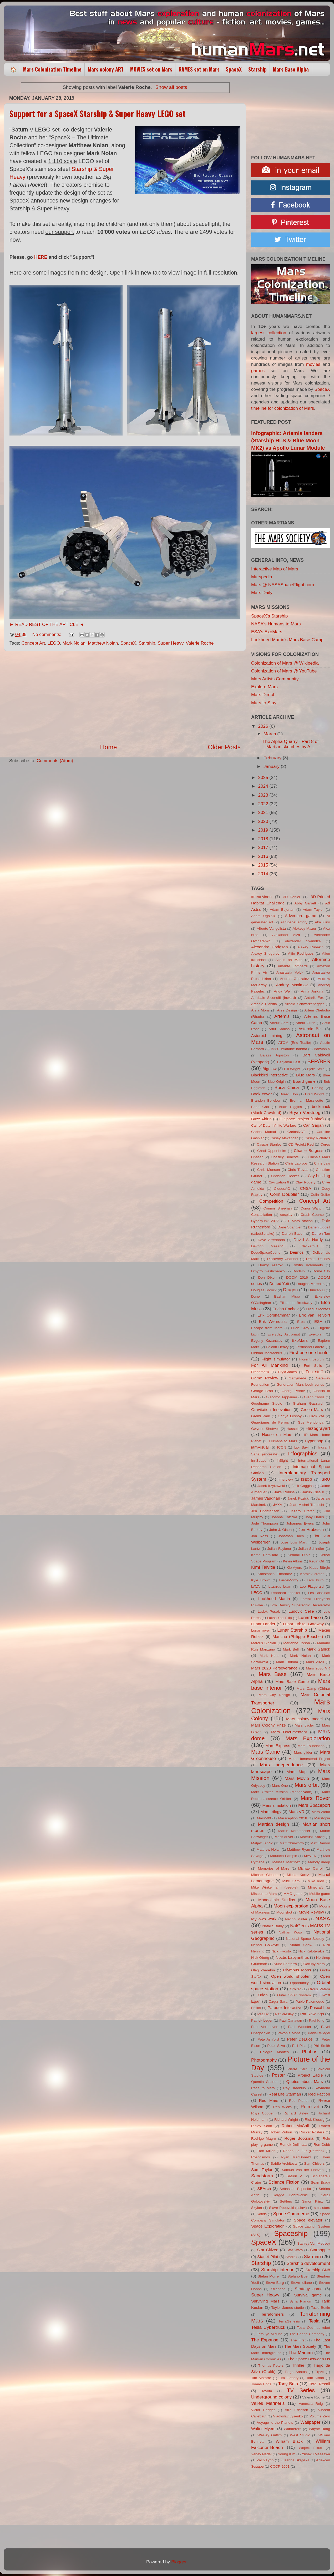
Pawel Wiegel (319, 2033)
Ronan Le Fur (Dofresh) (303, 2151)
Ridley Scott (261, 2126)
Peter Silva (276, 2046)
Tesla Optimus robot (313, 2328)
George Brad (262, 1391)
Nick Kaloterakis (311, 1951)
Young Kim (286, 2454)
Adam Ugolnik (263, 916)
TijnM (319, 2372)
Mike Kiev (316, 1881)
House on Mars (277, 1434)
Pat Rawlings (312, 2014)
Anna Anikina (312, 991)
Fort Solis (313, 1366)
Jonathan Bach (291, 1536)
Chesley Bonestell (286, 1157)
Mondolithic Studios (276, 1899)
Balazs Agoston (274, 1055)
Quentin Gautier (264, 2082)
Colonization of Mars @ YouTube (284, 671)
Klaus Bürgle (319, 1568)
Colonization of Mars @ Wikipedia (285, 663)
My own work (263, 1919)
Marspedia (261, 576)
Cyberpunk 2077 (265, 1221)
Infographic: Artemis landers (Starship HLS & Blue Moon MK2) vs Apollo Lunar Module (288, 440)
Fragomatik (260, 1372)
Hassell (292, 1429)
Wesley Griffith (269, 2435)
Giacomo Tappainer (281, 1397)
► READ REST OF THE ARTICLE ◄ (46, 624)
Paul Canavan (290, 2020)
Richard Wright (286, 2120)
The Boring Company (307, 2334)
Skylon (256, 2208)
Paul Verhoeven (264, 2027)
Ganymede (297, 1378)
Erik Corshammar (273, 1315)
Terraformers (272, 2314)
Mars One (280, 1786)
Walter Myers (263, 2428)
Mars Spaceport (314, 1805)
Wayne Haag (319, 2429)
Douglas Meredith (310, 1284)
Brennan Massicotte (306, 1100)
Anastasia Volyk (289, 972)
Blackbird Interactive (269, 1075)
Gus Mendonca (310, 1422)
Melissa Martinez (286, 1862)
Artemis (282, 1016)
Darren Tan (321, 1234)
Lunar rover (260, 1630)
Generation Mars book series (300, 1384)
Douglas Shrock (264, 1290)
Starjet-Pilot (267, 2256)
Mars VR (297, 1811)
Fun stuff (314, 1371)
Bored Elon (289, 1094)
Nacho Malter (296, 1919)
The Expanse (265, 2339)
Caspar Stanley (269, 1144)
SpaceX (234, 69)
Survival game (308, 2295)
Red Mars (268, 2100)
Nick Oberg (260, 1958)
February (273, 757)
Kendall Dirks (299, 1555)
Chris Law (322, 1163)
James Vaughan (265, 1498)
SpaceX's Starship (269, 616)
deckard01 (310, 1246)
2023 (263, 795)
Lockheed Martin (274, 1598)
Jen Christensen (265, 1511)
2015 (263, 865)
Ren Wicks (282, 2107)
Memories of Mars (273, 1868)
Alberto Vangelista (271, 928)
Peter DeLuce (299, 2039)
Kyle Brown (260, 1580)
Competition (271, 1201)
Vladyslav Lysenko (288, 2416)
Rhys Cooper (262, 2113)
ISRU (325, 1479)
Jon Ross (259, 1536)
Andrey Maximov (291, 985)
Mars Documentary (289, 1732)
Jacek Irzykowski (271, 1486)
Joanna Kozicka (284, 1517)
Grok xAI (316, 1416)
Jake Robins (284, 1492)
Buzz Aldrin (261, 1119)
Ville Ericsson (296, 2410)
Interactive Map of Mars (274, 568)
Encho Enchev (285, 1309)
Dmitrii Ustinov (318, 1259)
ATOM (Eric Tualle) (294, 1043)
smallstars (322, 2208)
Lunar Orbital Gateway (303, 1624)
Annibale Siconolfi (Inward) (273, 998)
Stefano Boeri (298, 2276)
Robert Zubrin (281, 2132)
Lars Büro (315, 1580)
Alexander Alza (286, 935)
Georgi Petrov (293, 1391)
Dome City (321, 1271)
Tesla (314, 2321)
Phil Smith (321, 2046)
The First (298, 2340)
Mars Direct (262, 694)
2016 (263, 856)
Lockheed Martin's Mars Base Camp (287, 639)
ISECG (306, 1479)
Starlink (291, 2257)
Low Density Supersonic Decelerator (300, 1605)
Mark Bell (291, 1649)
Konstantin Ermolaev (274, 1574)
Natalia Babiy (273, 1926)
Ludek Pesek (269, 1611)
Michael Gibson (264, 1875)
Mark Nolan (73, 643)
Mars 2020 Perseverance (274, 1668)
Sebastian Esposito (295, 2189)
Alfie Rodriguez (300, 953)
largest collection (268, 332)
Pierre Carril (298, 2069)
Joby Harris (314, 1517)
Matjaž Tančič (262, 1843)
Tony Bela (288, 2383)
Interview (286, 1479)
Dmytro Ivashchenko (268, 1271)
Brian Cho (260, 1107)
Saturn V (294, 2176)
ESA (318, 1321)
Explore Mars (264, 686)
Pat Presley (284, 2014)
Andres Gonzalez (294, 979)
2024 (263, 786)
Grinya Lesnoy (290, 1416)
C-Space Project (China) (301, 1119)
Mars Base (273, 1674)
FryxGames (287, 1372)
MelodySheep (319, 1862)
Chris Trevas (297, 1170)
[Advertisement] (125, 697)
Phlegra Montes (274, 2052)
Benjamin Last (288, 1062)
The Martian (301, 2352)
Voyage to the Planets (275, 2423)
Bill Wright (292, 1069)
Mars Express (277, 1745)
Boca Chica (287, 1087)
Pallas (256, 2008)
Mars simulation (276, 1805)
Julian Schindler (311, 1549)
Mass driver (284, 1837)
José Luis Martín (294, 1542)
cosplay (286, 1215)
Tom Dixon (315, 2378)
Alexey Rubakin (310, 947)
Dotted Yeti (279, 1283)
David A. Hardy (308, 1239)
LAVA (255, 1586)
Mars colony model (304, 1719)
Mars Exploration (307, 1738)
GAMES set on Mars (199, 69)
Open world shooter (290, 1976)
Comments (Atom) (55, 760)
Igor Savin (302, 1447)
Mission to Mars (264, 1894)
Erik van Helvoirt (314, 1315)
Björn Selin (316, 1069)
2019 (263, 830)
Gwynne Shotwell (265, 1429)
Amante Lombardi (292, 966)
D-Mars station (300, 1221)
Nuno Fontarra (285, 1964)
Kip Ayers (294, 1568)
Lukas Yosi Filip (279, 1618)
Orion (263, 1995)
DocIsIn (298, 1271)
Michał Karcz (298, 1875)
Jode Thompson (264, 1523)
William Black (289, 2441)
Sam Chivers (314, 2163)
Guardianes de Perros (270, 1422)
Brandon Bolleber (265, 1100)
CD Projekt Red (300, 1144)
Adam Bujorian (282, 910)
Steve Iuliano (301, 2283)
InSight (282, 1460)
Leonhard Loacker (286, 1593)
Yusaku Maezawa (316, 2454)
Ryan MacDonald (296, 2157)
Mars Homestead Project (309, 1759)
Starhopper (320, 2250)
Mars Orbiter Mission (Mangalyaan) (281, 1792)
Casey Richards (317, 1138)
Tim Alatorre (261, 2378)
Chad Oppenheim (271, 1151)
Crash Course (312, 1215)
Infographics (302, 1453)
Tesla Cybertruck (268, 2327)
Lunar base (309, 1617)
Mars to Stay (263, 702)
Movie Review (311, 1912)
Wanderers (292, 2429)
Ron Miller (266, 2151)
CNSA (305, 1188)
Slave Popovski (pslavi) (288, 2208)
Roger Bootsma (298, 2138)
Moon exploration (291, 1906)
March (270, 733)
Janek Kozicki (298, 1498)
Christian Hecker (285, 1176)
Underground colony (271, 2397)
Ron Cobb (321, 2145)
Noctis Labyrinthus (292, 1957)
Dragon (290, 1289)
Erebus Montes (318, 1309)
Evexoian (316, 1334)
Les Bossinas (319, 1593)
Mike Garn (291, 1881)
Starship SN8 (318, 2270)
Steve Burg (275, 2283)
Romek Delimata (293, 2145)
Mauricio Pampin (283, 1856)
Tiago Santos (296, 2372)
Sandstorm (262, 2175)
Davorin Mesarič (267, 1246)
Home (108, 747)
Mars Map (296, 1771)
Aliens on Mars (288, 960)
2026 (263, 726)
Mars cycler (304, 1725)
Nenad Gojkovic (265, 1945)
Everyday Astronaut (283, 1334)
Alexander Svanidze (303, 941)
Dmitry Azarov (270, 1265)
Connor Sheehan (278, 1208)
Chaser (257, 1157)
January (272, 766)
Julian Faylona (279, 1549)
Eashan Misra (287, 1296)
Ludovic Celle (301, 1611)
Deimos (296, 1252)
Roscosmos (260, 2157)
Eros (301, 1322)
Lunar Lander (263, 1624)
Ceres (325, 1144)
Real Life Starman (285, 2094)
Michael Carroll (310, 1868)
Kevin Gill (317, 1561)
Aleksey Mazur (304, 928)
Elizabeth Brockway (296, 1303)
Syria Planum (300, 2301)
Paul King (316, 2020)
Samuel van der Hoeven (302, 2170)
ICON (281, 1447)
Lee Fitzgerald (312, 1586)
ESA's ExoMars (266, 631)
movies (313, 364)
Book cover (261, 1094)
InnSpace (258, 1460)
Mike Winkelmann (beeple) (274, 1887)
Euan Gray (300, 1328)
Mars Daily (261, 592)
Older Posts (224, 747)
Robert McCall (295, 2125)
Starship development (308, 2263)
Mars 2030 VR (318, 1668)
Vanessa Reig (311, 2404)
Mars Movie (297, 1778)
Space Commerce (291, 2213)
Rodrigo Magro (263, 2138)
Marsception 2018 (292, 1818)
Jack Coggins (302, 1486)
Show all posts (171, 87)
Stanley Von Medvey (313, 2243)
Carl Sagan (313, 1125)
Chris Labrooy (296, 1163)
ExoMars (300, 1340)
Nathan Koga (290, 1932)
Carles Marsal (263, 1132)
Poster (278, 2075)
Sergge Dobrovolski (290, 2195)
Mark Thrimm (287, 1662)
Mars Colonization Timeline (52, 69)
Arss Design (287, 1010)
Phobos (309, 2051)
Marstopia (322, 1818)
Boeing (317, 1088)
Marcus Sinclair (263, 1643)
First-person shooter (309, 1352)
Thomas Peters (271, 2365)
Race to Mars (263, 2088)
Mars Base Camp (292, 1681)
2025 (263, 777)
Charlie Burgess (308, 1150)
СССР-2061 (280, 2466)
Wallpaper (310, 2422)
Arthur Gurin (305, 1023)
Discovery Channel (282, 1259)
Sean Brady (320, 2182)
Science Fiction (284, 2182)
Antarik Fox (314, 998)
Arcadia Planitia (264, 1004)
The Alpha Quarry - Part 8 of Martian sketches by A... (290, 744)
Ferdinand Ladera (310, 1347)
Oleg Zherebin (263, 1970)
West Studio (300, 2435)
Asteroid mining (266, 1035)
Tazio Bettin (320, 2308)
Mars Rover (315, 1798)
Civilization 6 (279, 1182)
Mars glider (303, 1752)
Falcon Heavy (277, 1347)
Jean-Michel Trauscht (307, 1505)
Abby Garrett (305, 903)
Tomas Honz (261, 2384)
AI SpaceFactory (293, 922)
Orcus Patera (319, 1989)
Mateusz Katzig (312, 1837)
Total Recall (319, 2384)
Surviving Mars (265, 2301)
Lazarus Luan (279, 1586)
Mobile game (319, 1894)
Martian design (273, 1824)
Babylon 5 (322, 1049)
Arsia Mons (260, 1010)
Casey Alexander (284, 1138)
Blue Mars (305, 1075)
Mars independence (281, 1764)
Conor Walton (312, 1208)
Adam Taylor (313, 910)
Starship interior (277, 2269)
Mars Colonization (290, 1706)
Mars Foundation (311, 1746)
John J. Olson (280, 1530)
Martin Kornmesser (294, 1831)
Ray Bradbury (294, 2088)
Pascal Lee (320, 2007)
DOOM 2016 (297, 1277)
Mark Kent (269, 1656)
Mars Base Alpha (291, 69)
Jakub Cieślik (313, 1492)
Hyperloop (314, 1441)
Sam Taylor (261, 2169)
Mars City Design (274, 1695)
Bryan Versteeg (304, 1112)
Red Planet (298, 2101)
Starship (257, 69)
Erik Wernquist (273, 1321)
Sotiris (262, 2214)
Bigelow (269, 1068)
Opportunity (299, 1983)
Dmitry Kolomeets (308, 1265)
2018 (263, 838)
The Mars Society (300, 2346)
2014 (263, 873)
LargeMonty (288, 1580)
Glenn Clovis (314, 1397)
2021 (263, 812)
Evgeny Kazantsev (266, 1341)
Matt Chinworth (292, 1843)
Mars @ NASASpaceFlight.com (282, 584)
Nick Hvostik (281, 1951)
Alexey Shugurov (265, 953)
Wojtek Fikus (310, 2448)
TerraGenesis (289, 2321)
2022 (263, 803)
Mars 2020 (315, 1662)
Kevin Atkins (293, 1561)
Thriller (298, 2365)
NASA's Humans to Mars (276, 623)
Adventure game (300, 915)
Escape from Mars (266, 1328)
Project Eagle (310, 2075)
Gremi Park (260, 1416)
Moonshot (284, 1912)
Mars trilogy (270, 1811)
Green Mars (312, 1409)
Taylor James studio (287, 2308)
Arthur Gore (279, 1023)
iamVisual (260, 1447)
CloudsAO (282, 1189)
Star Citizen (267, 2250)
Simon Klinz (312, 2201)
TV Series (301, 2390)
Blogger (178, 2561)
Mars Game (265, 1752)
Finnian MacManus (266, 1353)
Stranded (278, 2289)
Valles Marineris (268, 2403)
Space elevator (308, 2220)
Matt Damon (320, 1843)
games (258, 370)
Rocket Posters (311, 2132)
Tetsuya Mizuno (269, 2334)
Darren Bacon (293, 1234)
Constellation (261, 1215)
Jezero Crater (302, 1511)
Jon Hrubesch (311, 1529)
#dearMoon (261, 896)
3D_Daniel (291, 897)
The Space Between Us (308, 2359)
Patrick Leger (261, 2020)
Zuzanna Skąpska (294, 2460)
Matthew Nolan (103, 643)
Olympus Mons (297, 1970)
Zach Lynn (265, 2460)
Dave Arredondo (271, 1240)
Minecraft (315, 1887)
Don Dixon (267, 1277)
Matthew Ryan (298, 1849)
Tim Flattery (288, 2378)
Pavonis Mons (289, 2033)
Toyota (266, 2391)
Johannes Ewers (300, 1523)
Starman (312, 2256)
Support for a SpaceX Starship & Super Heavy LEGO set (97, 113)
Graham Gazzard (308, 1403)
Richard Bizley (296, 2113)
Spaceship (291, 2233)
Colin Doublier (284, 1194)
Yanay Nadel (261, 2454)
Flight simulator (275, 1359)
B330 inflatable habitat (289, 1049)
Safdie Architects (284, 2163)
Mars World (321, 1812)
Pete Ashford (268, 2039)
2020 (263, 821)
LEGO (53, 643)
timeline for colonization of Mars (282, 408)
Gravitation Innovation (271, 1409)
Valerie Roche (200, 643)
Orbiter (295, 1989)
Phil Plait (299, 2046)
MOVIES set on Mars (151, 69)
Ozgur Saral (278, 2001)
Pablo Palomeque (309, 2001)
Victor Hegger (263, 2410)
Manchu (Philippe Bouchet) (298, 1636)
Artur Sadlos (279, 1029)
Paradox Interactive (284, 2007)
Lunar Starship (292, 1630)
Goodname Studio (266, 1403)
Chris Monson (268, 1170)
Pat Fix (263, 2014)
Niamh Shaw (301, 1945)
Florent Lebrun (311, 1359)
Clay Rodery (306, 1182)
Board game (304, 1081)
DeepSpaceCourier (266, 1252)
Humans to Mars (283, 1441)
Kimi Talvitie (263, 1567)
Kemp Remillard (264, 1555)
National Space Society (305, 1939)
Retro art (310, 2106)
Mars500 (264, 1818)
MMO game (293, 1894)
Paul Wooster (299, 2027)
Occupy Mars (314, 1964)
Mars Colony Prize (268, 1725)
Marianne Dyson (296, 1643)
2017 (263, 847)
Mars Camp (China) (313, 1689)
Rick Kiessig (315, 2120)
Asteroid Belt (310, 1028)
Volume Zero (320, 2416)
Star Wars (294, 2250)
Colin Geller (320, 1195)
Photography (264, 2060)
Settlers (286, 2201)
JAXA (277, 1505)
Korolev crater (312, 1574)
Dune (255, 1296)
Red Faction (319, 2094)
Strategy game (309, 2288)
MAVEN (310, 1856)
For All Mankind (269, 1365)
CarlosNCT (296, 1132)
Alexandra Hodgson (269, 947)
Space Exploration (268, 2226)
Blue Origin (276, 1082)
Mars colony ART (106, 69)
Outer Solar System (294, 1995)
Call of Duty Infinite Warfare (273, 1125)
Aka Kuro (322, 922)
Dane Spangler (289, 1227)
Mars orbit (307, 1785)
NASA (322, 1918)
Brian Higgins (290, 1107)
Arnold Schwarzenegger (304, 1004)
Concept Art (33, 643)
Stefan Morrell (268, 2276)
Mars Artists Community (274, 678)
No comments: (47, 634)
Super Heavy (170, 643)
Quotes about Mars (304, 2081)
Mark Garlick (318, 1649)
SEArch (264, 2188)
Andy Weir (283, 991)
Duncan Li (316, 1290)
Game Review (264, 1378)
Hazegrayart (318, 1428)
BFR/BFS (318, 1061)
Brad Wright (314, 1094)
